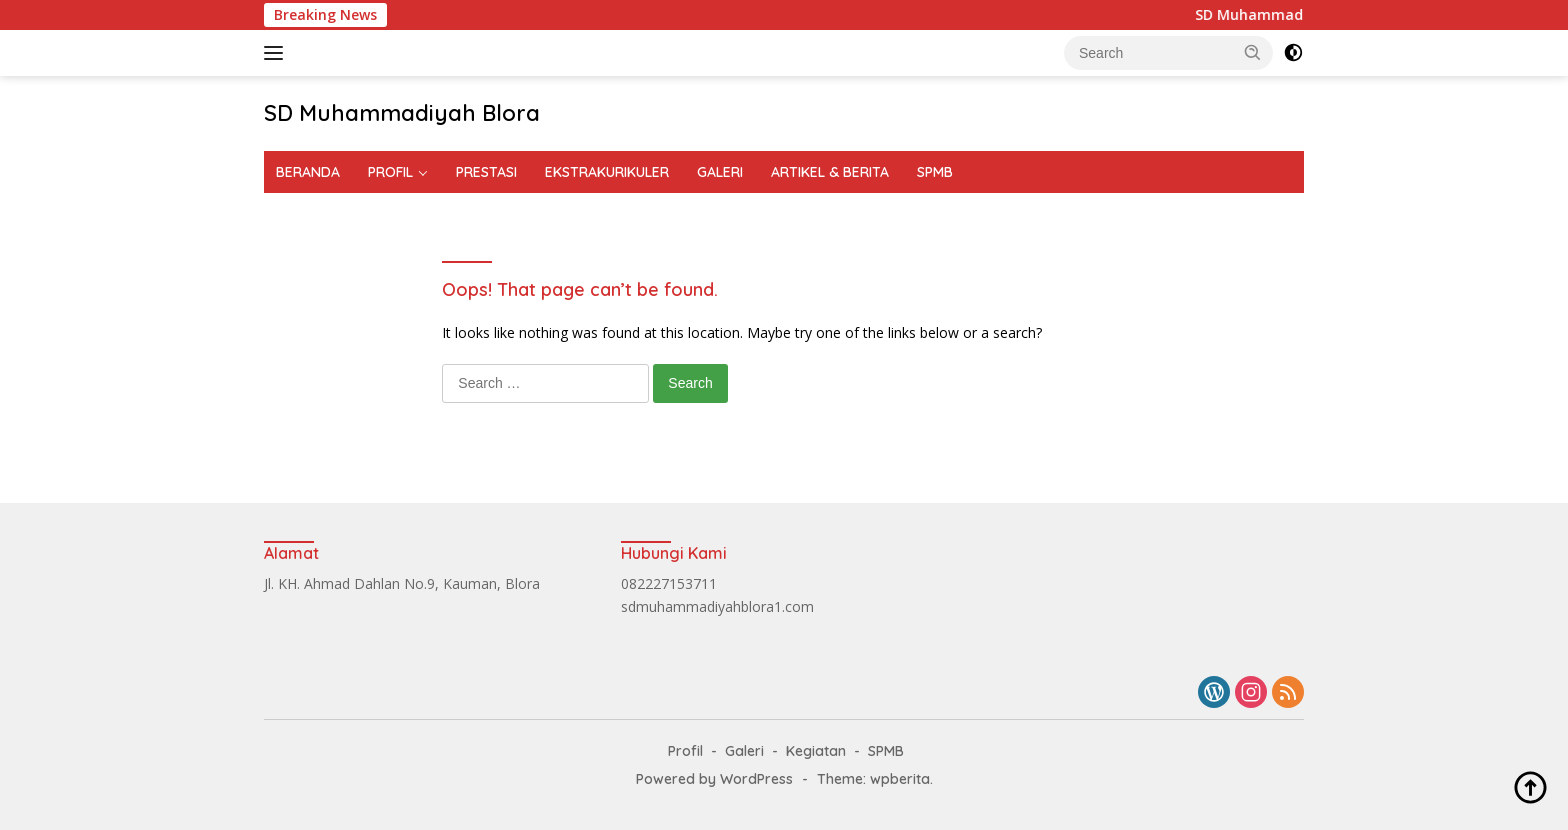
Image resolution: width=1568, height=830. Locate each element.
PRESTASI (486, 172)
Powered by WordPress (714, 779)
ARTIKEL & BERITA (830, 172)
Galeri (744, 751)
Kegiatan (816, 751)
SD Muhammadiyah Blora (402, 113)
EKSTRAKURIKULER (607, 172)
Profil (685, 751)
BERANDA (308, 172)
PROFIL (390, 172)
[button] (1253, 52)
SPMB (935, 172)
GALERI (720, 172)
